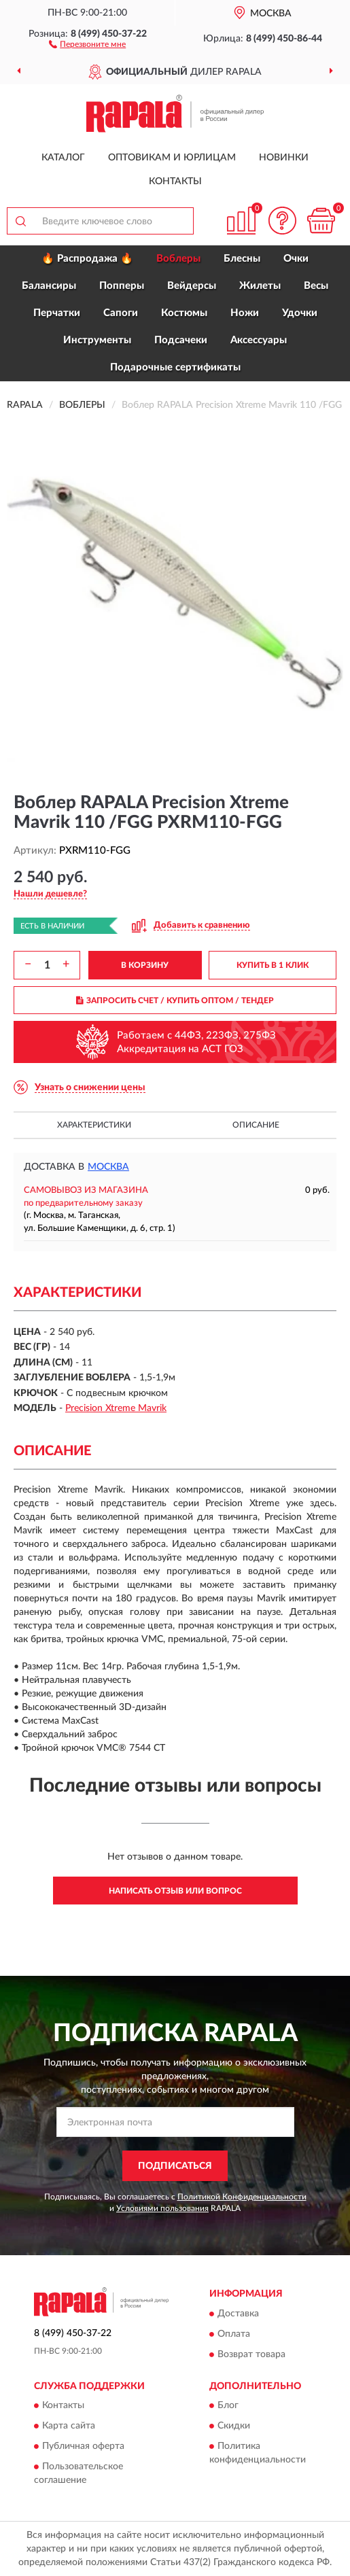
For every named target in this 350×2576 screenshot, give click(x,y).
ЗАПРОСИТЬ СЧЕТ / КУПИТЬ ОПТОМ (175, 1000)
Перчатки (56, 313)
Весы (316, 286)
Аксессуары (258, 340)
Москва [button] (108, 1167)
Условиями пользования (162, 2208)
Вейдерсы (191, 286)
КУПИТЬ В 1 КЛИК (273, 965)
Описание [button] (255, 1125)
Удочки (299, 313)
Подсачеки (180, 340)
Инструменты (97, 340)
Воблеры (178, 259)
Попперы (121, 286)
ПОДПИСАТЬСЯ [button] (175, 2166)
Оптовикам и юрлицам (172, 157)
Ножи (244, 313)
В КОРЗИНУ (145, 965)
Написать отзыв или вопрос (175, 1891)
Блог (228, 2406)
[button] (87, 43)
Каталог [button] (63, 157)
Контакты (175, 181)
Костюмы (184, 313)
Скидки (233, 2426)
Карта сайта (68, 2426)
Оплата (233, 2334)
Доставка (238, 2313)
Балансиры (49, 286)
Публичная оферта (83, 2447)
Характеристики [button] (94, 1125)
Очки (296, 259)
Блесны (242, 259)
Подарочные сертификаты (175, 367)
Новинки (284, 157)
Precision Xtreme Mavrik (116, 1408)
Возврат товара (251, 2354)
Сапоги (120, 313)
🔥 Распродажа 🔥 (87, 259)
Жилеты (260, 286)
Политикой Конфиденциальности (242, 2197)
